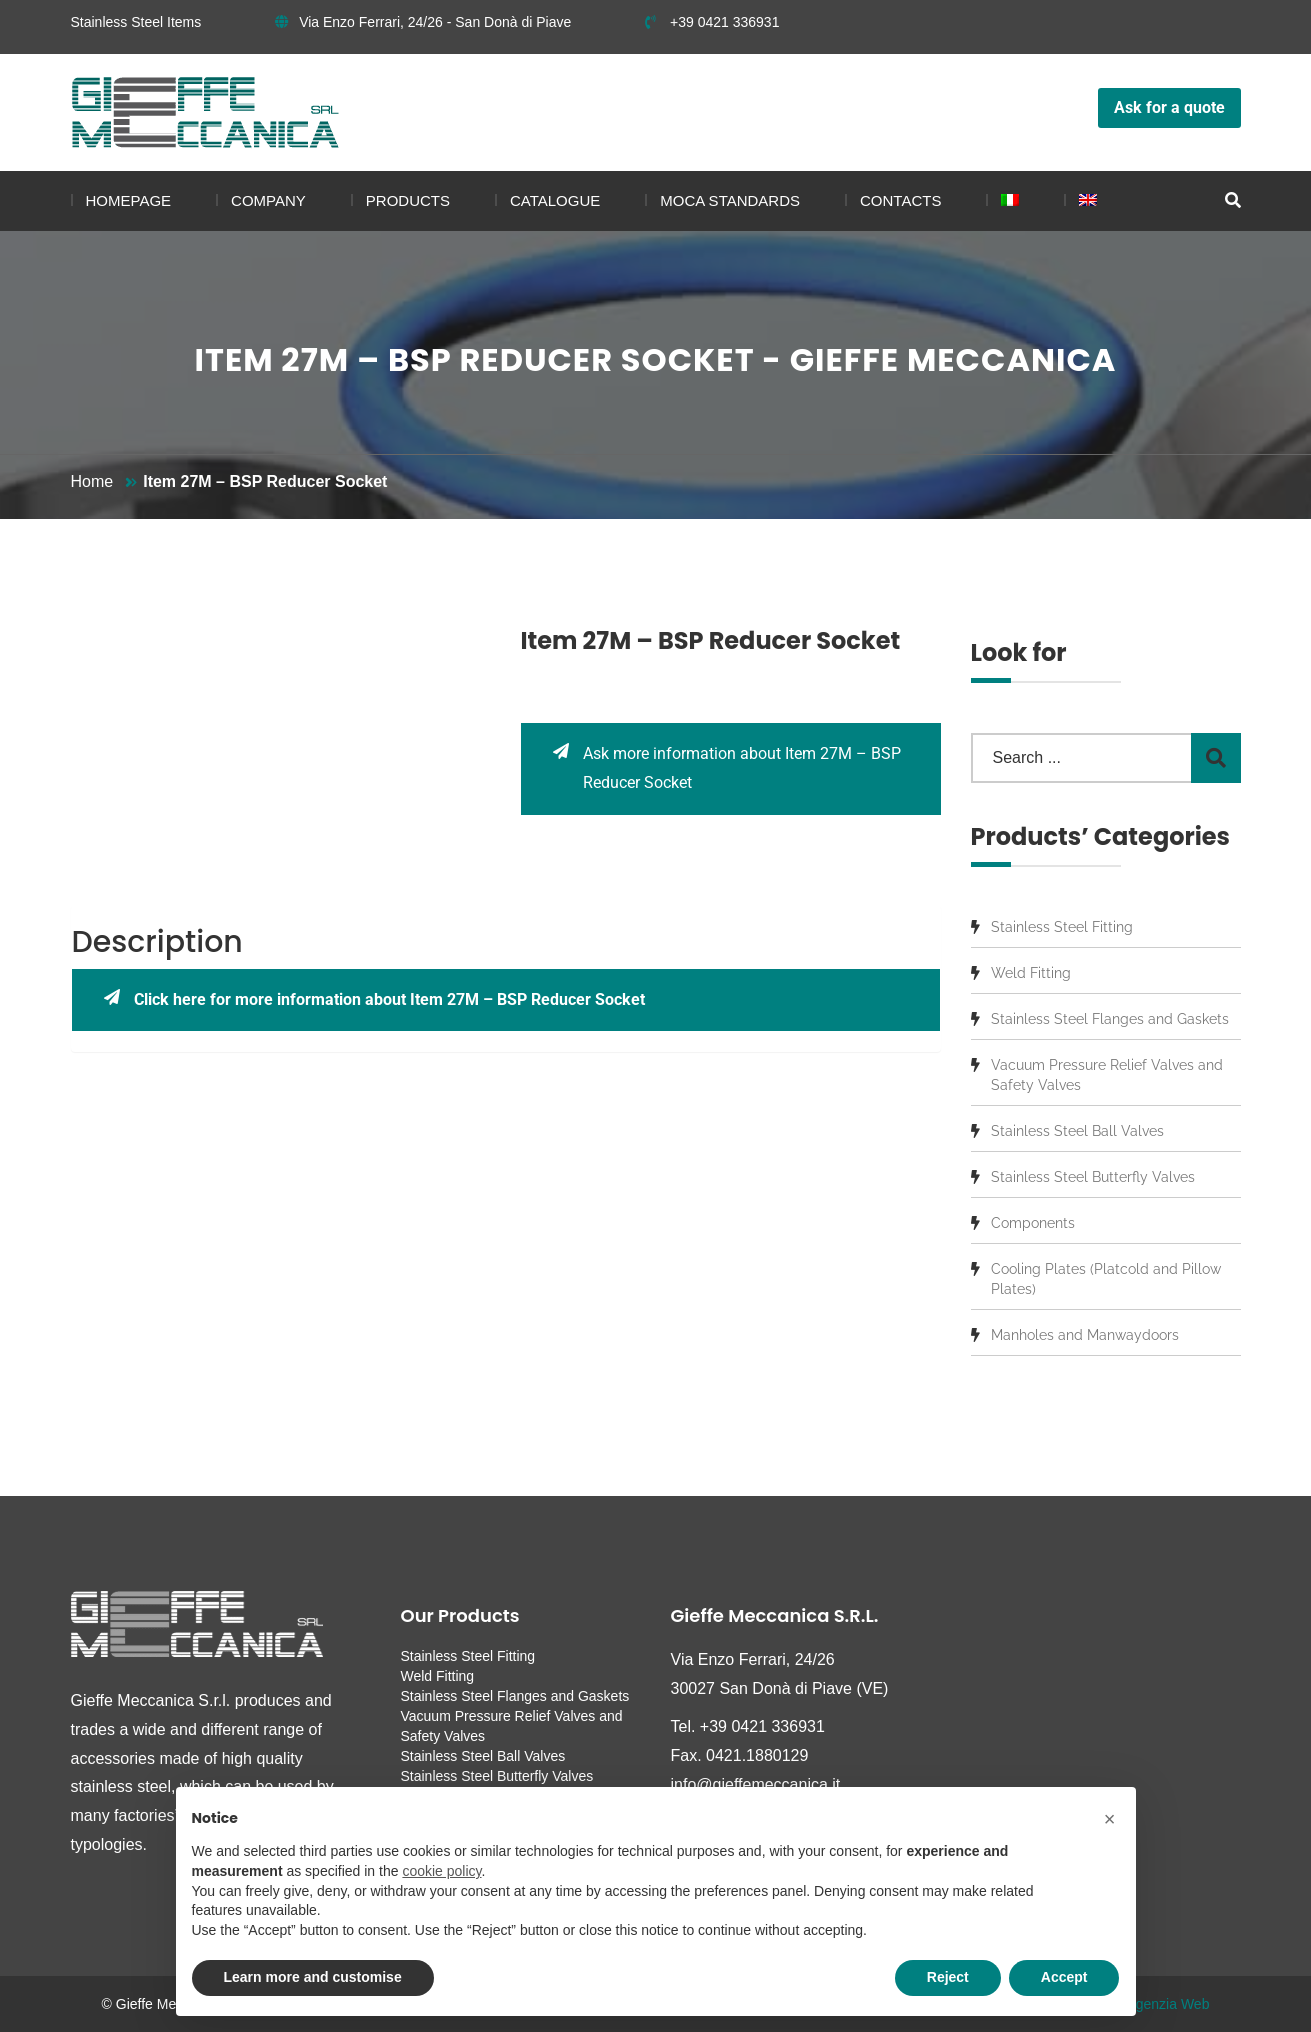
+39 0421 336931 (712, 22)
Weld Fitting (1031, 973)
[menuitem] (1002, 201)
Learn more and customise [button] (313, 1977)
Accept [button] (1064, 1977)
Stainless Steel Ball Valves (1077, 1131)
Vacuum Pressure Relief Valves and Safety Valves (1107, 1075)
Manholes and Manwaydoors (1085, 1335)
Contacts (900, 200)
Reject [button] (948, 1977)
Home (92, 481)
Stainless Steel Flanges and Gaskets (1110, 1019)
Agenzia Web (1167, 2004)
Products (408, 200)
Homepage (129, 200)
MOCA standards (730, 200)
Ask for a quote (1169, 107)
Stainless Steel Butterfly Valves (1093, 1177)
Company (268, 200)
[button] (1110, 1819)
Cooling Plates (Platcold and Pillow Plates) (1106, 1279)
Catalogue (555, 200)
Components (1033, 1223)
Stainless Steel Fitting (1062, 927)
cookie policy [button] (441, 1871)
